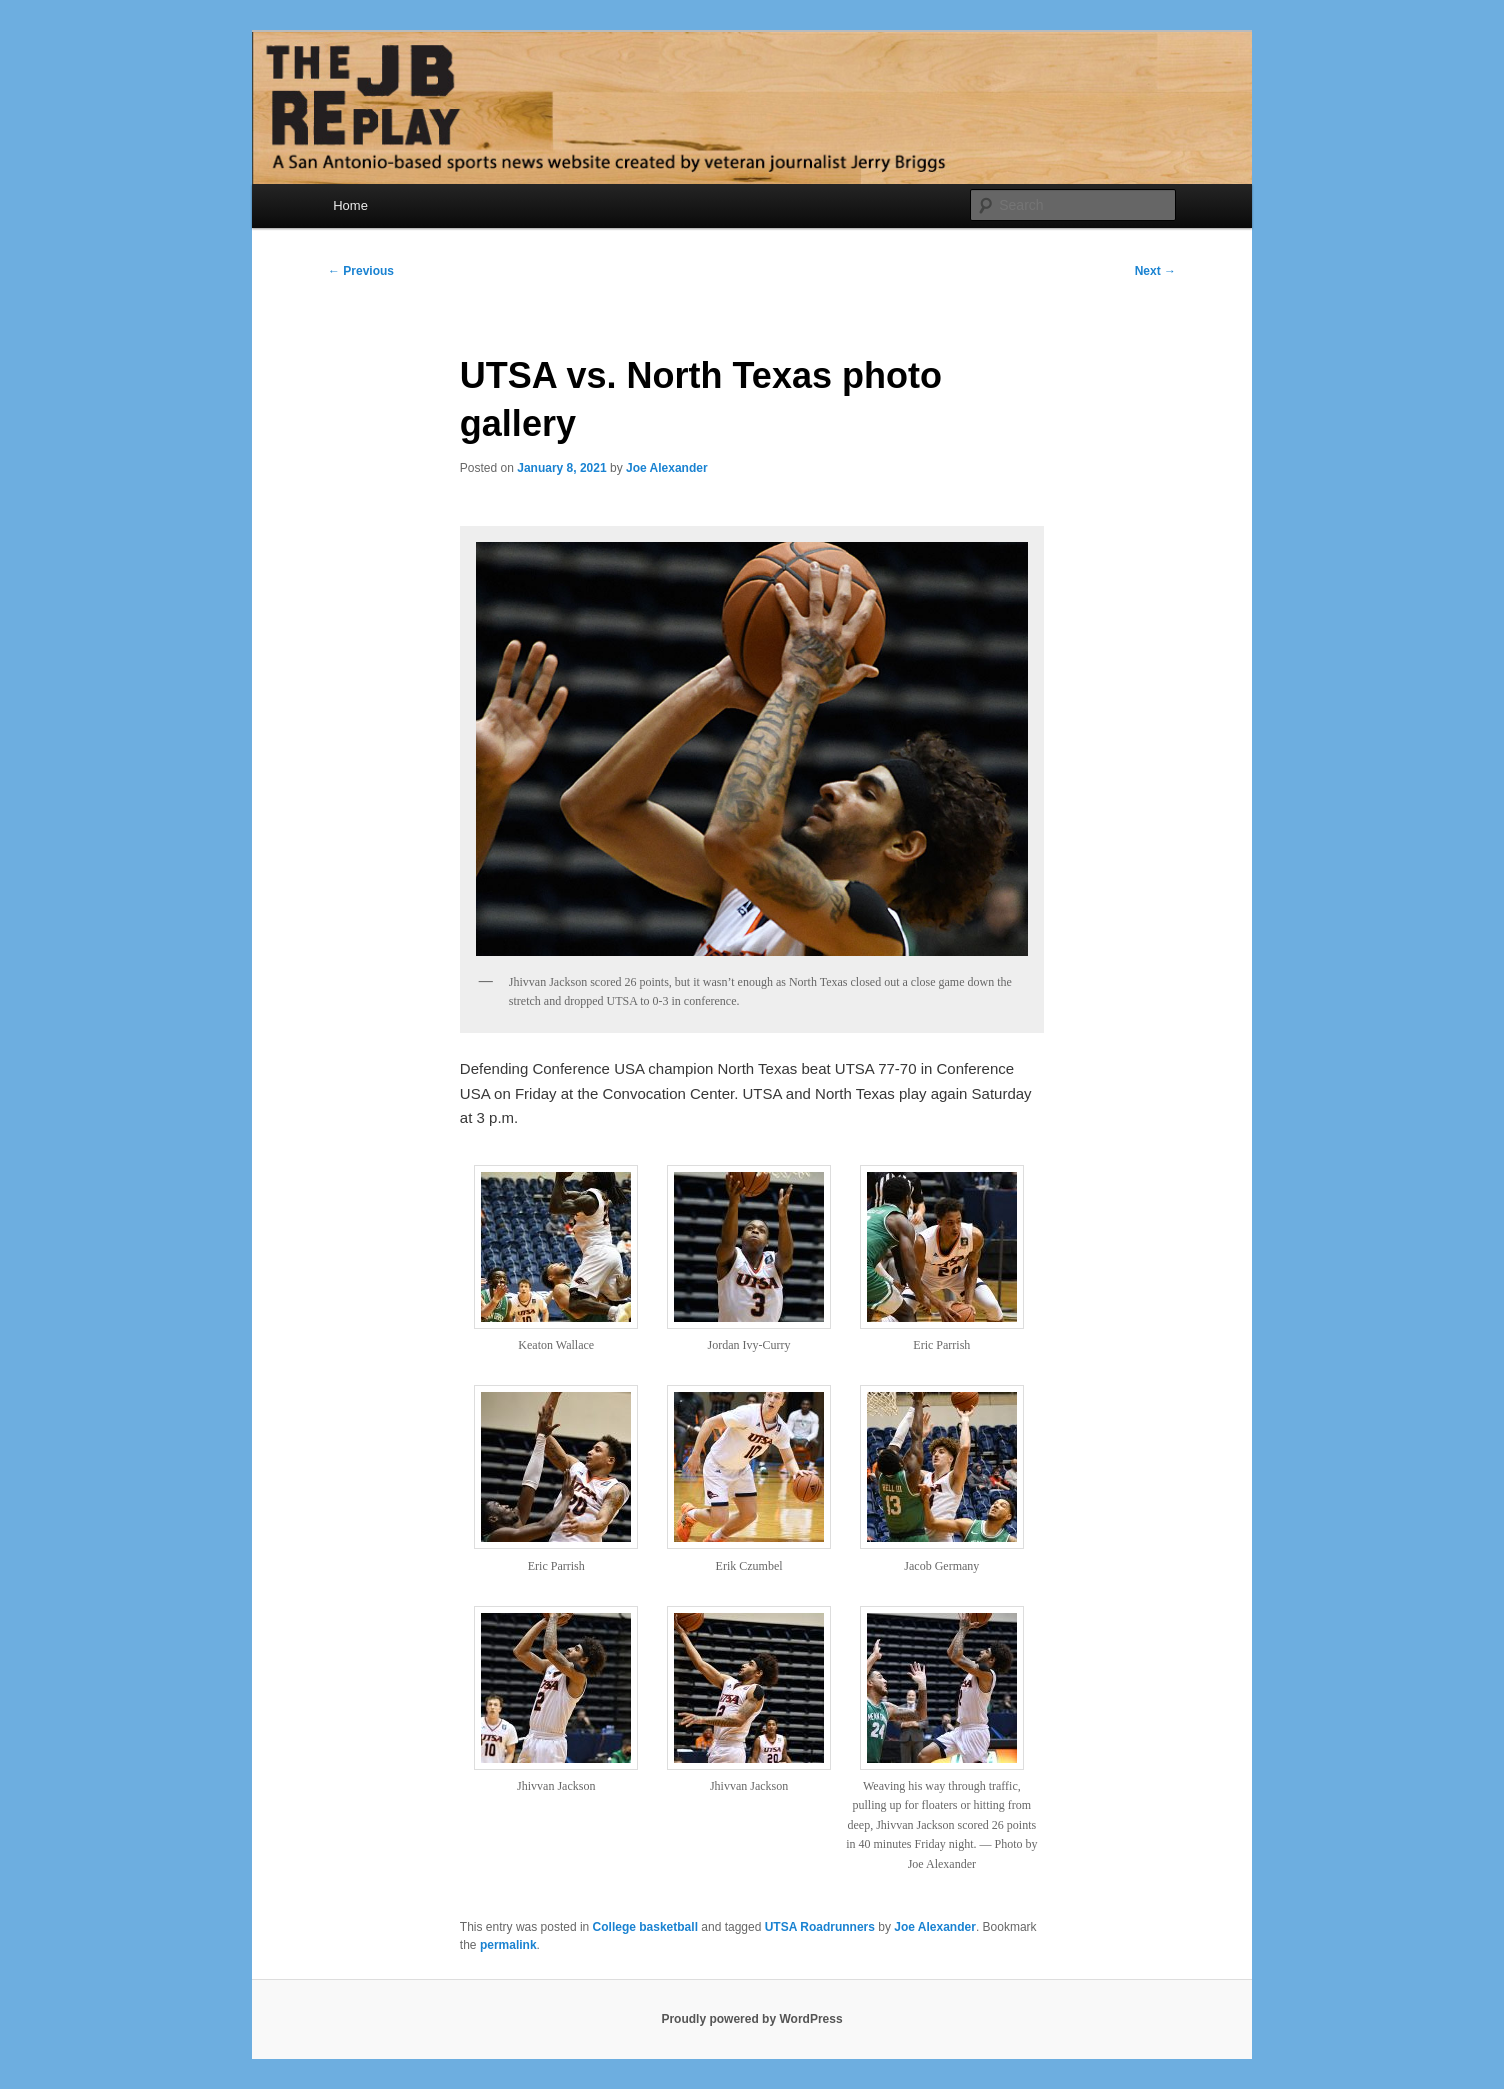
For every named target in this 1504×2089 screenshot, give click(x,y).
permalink (508, 1945)
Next (1155, 271)
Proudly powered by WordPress (751, 2019)
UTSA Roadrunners (820, 1927)
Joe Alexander (667, 468)
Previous (361, 271)
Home (350, 205)
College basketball (645, 1927)
